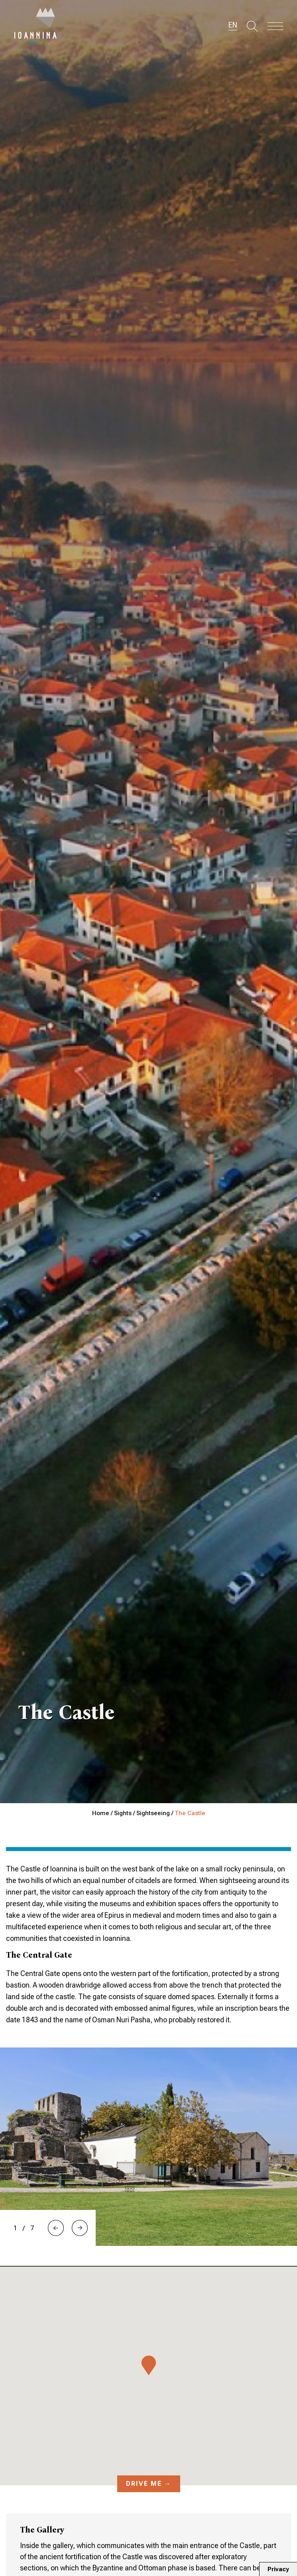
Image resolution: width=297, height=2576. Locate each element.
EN (232, 25)
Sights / (125, 1813)
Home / (103, 1813)
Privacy (278, 2569)
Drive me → (148, 2483)
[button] (56, 2228)
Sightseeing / (155, 1813)
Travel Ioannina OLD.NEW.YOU (36, 26)
